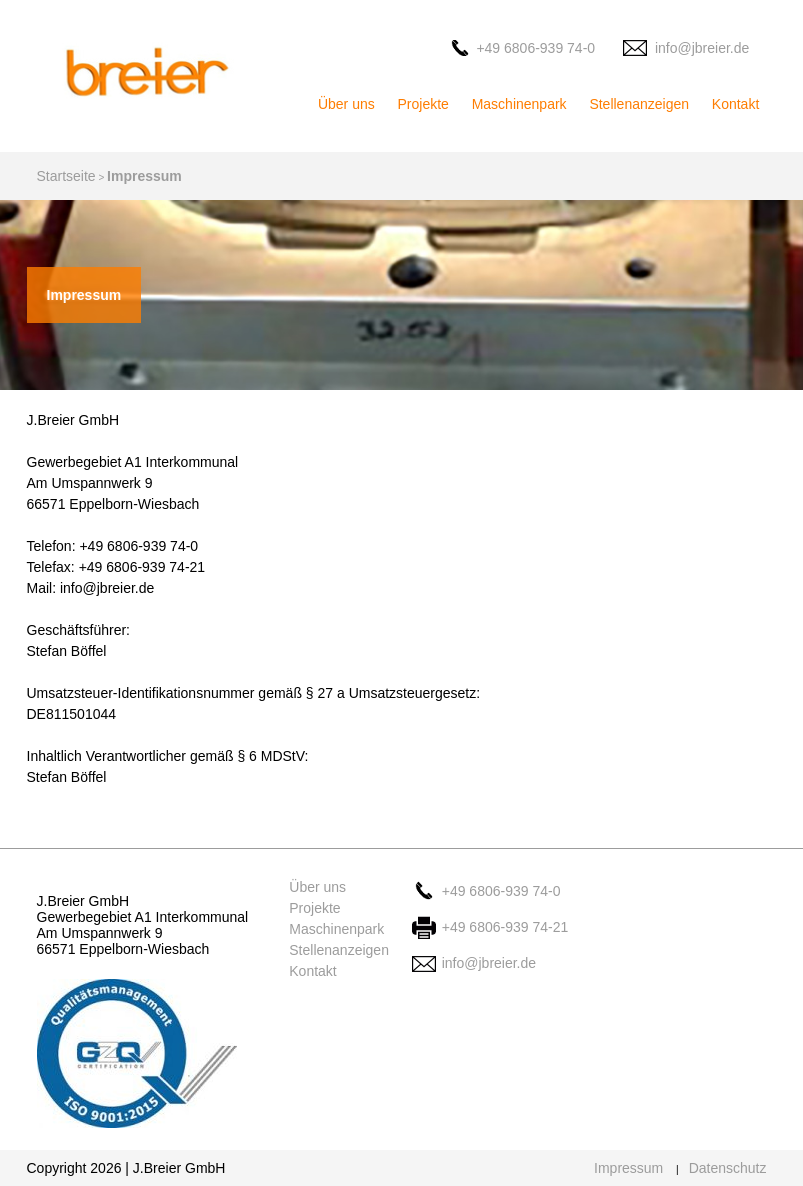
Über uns (346, 104)
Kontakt (735, 104)
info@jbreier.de (702, 48)
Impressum (628, 1168)
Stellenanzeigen (639, 104)
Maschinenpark (519, 104)
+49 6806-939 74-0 (535, 48)
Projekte (423, 104)
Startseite (66, 176)
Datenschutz (728, 1168)
